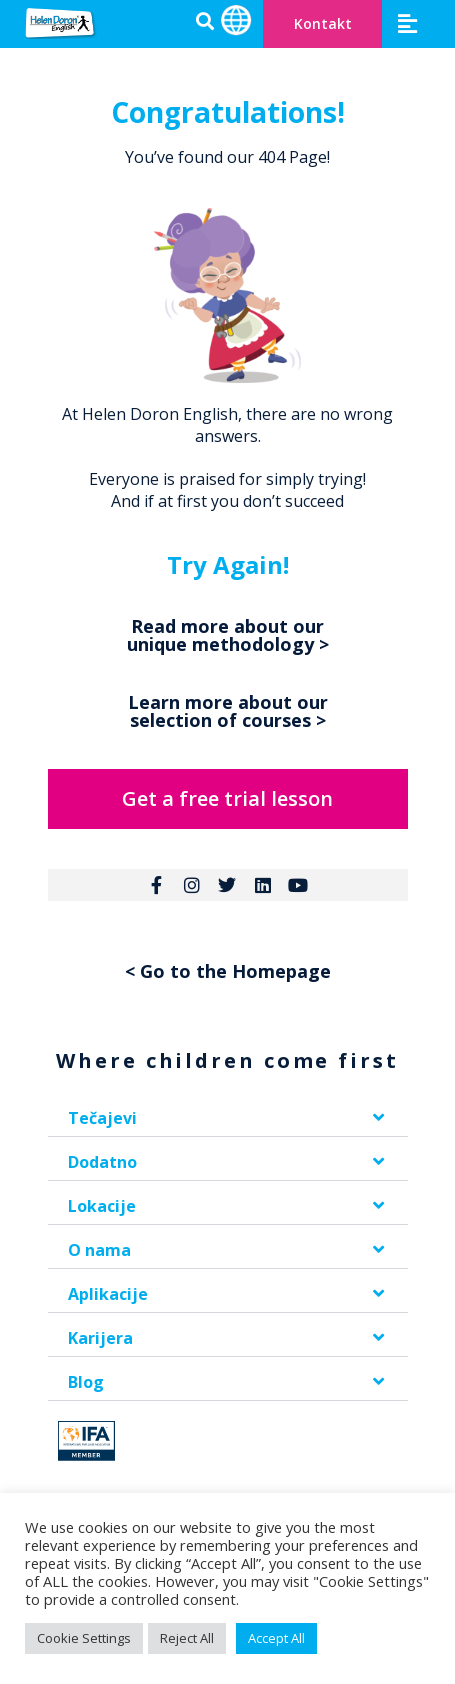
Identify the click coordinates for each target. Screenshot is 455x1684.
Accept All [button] (276, 1638)
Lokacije (102, 1206)
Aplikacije (108, 1294)
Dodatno (102, 1162)
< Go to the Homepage (228, 971)
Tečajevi (102, 1118)
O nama (99, 1250)
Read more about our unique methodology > (228, 635)
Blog (86, 1382)
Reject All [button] (187, 1638)
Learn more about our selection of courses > (228, 711)
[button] (407, 23)
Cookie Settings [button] (84, 1638)
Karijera (100, 1338)
